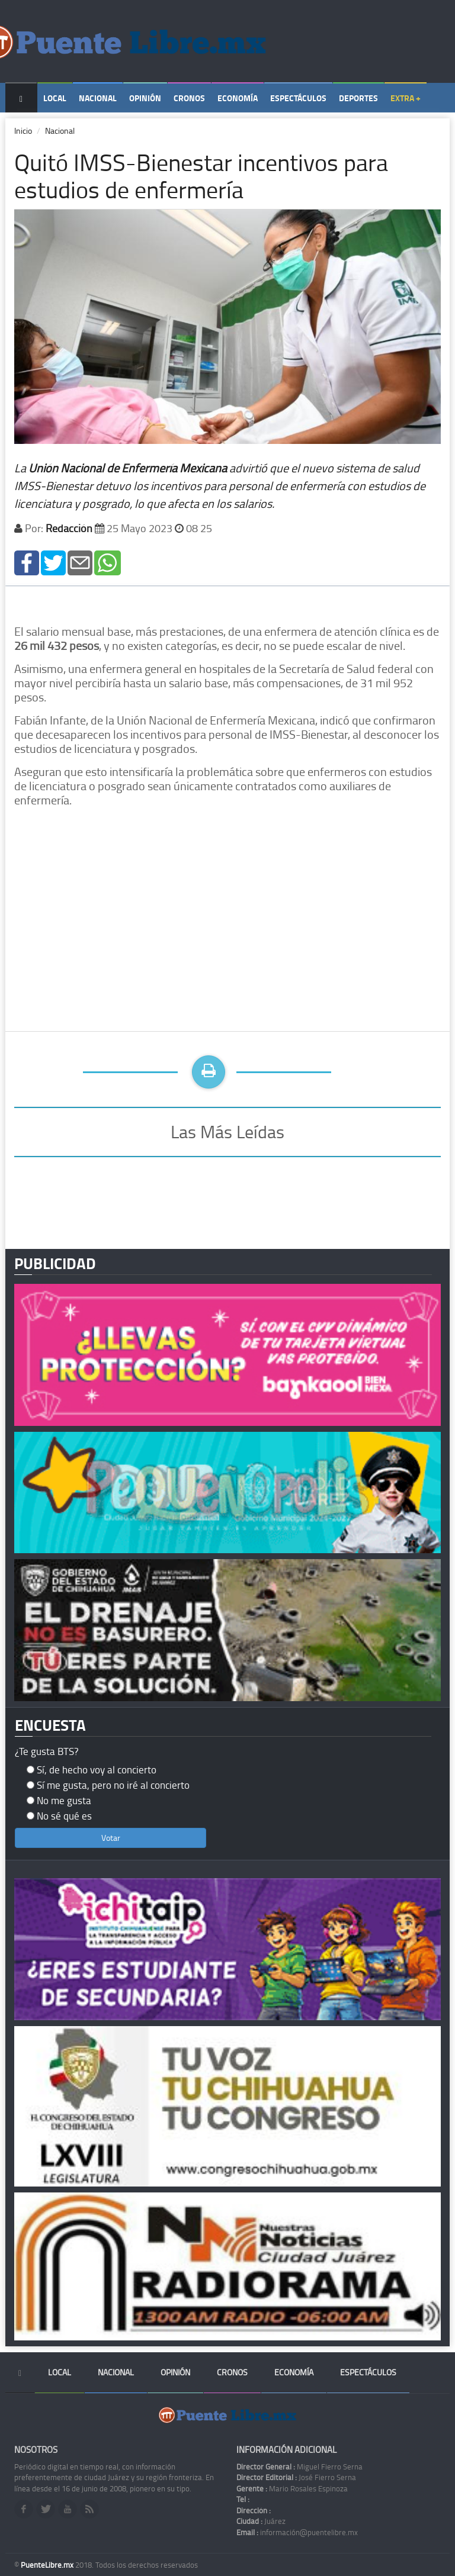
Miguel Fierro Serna (299, 2466)
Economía (237, 98)
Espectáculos (298, 98)
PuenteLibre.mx (48, 2564)
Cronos (189, 98)
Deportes (358, 98)
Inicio (23, 130)
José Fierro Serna (296, 2477)
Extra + (405, 98)
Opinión (145, 98)
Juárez (261, 2521)
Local (54, 98)
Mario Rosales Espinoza (292, 2488)
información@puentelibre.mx (297, 2532)
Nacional (98, 98)
